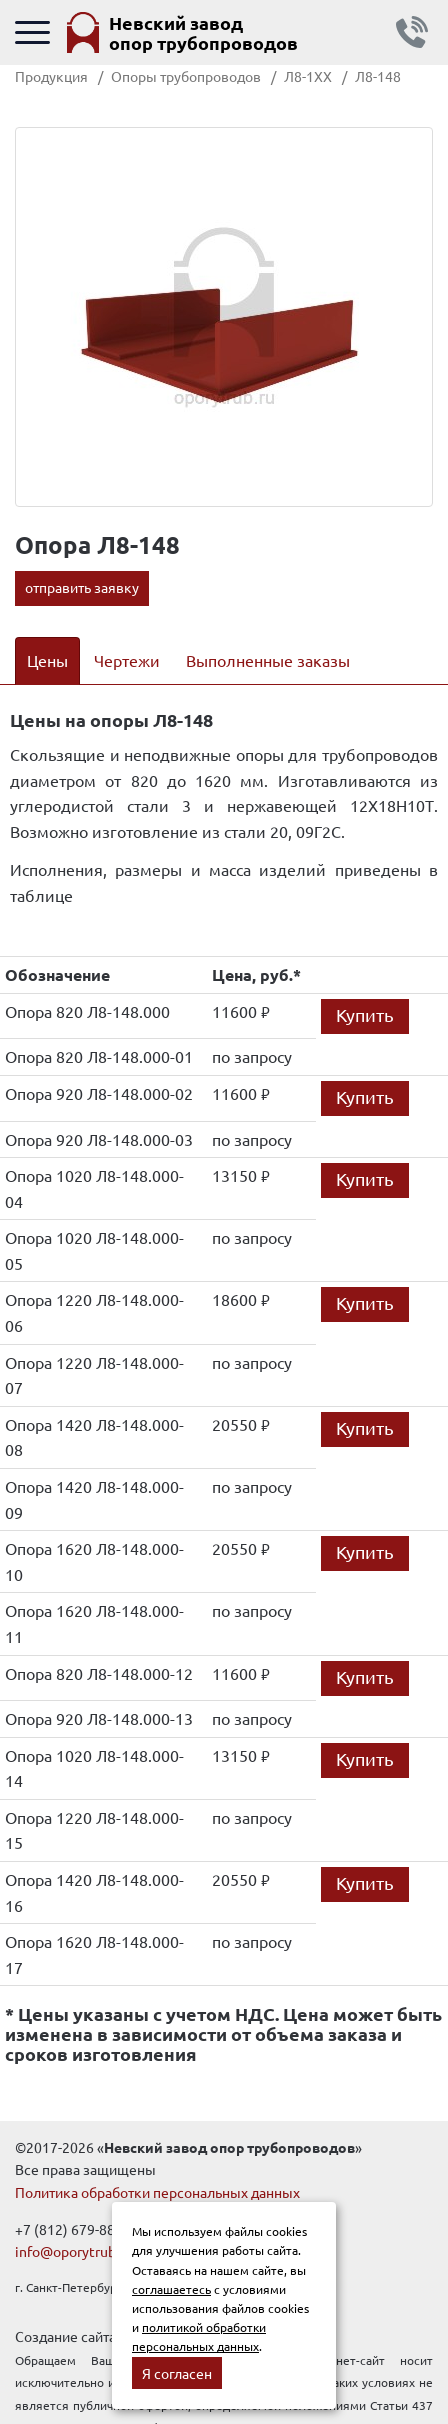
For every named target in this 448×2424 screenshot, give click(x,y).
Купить (365, 1014)
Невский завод (203, 32)
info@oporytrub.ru (73, 2251)
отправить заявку (82, 587)
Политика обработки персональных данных (157, 2192)
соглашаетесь (171, 2289)
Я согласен (177, 2373)
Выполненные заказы (268, 660)
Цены (47, 660)
